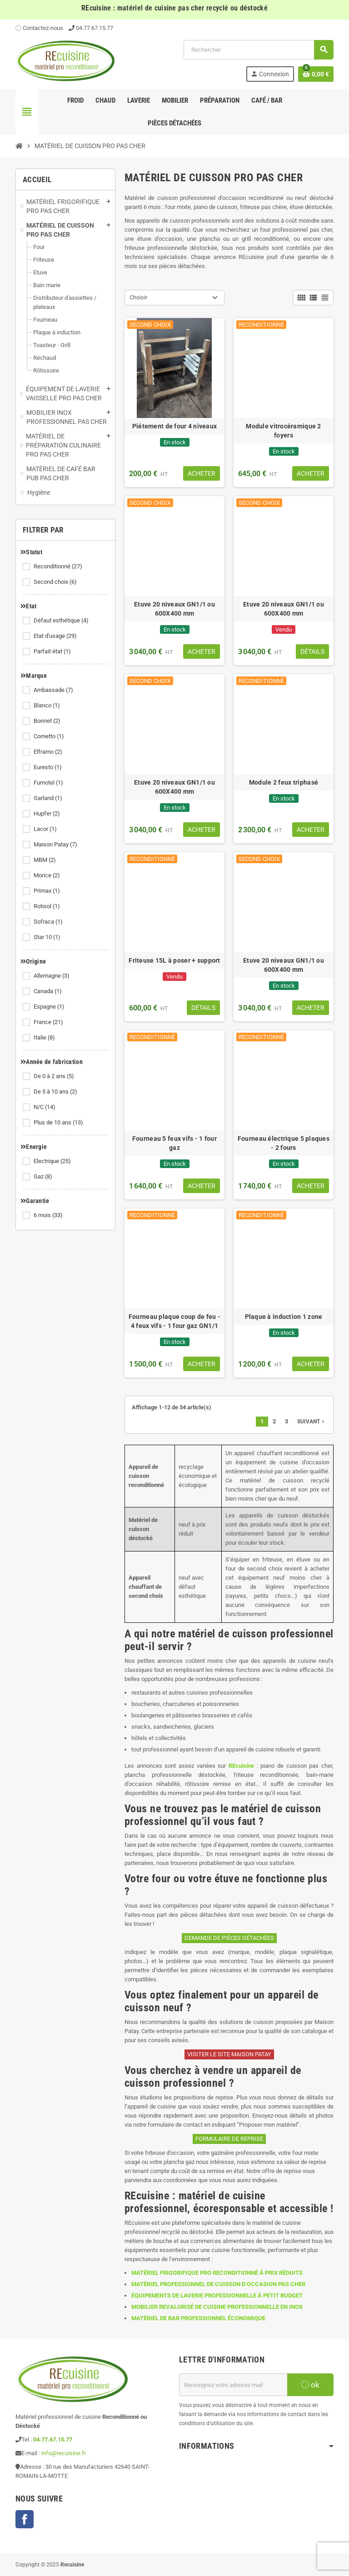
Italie (45, 1037)
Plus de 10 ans (59, 1122)
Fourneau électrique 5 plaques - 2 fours (283, 1143)
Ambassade (54, 690)
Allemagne (52, 975)
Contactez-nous (39, 28)
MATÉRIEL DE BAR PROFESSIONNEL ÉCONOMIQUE (198, 2318)
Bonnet (48, 721)
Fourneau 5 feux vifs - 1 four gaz (174, 1143)
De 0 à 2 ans (54, 1076)
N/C (45, 1107)
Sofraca (49, 921)
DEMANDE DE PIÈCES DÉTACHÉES (229, 1937)
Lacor (46, 829)
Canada (48, 991)
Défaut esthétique (62, 620)
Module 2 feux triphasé (283, 782)
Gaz (44, 1176)
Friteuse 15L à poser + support (174, 960)
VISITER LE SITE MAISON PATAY (229, 2054)
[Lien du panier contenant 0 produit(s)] (316, 74)
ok (310, 2384)
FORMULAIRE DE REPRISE (229, 2138)
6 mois (49, 1215)
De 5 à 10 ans (56, 1091)
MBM (45, 860)
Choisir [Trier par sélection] (138, 297)
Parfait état (53, 651)
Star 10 (48, 937)
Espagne (50, 1006)
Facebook (24, 2519)
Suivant (311, 1421)
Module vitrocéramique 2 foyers (283, 431)
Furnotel (49, 782)
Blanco (47, 705)
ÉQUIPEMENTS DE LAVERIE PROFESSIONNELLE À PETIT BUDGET (217, 2295)
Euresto (48, 767)
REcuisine (241, 1765)
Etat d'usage (56, 636)
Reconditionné (59, 566)
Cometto (49, 736)
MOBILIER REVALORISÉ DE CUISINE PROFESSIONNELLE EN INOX (217, 2306)
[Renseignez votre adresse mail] (233, 2384)
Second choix (56, 582)
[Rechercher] (258, 50)
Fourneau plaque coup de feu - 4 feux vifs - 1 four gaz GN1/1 (174, 1321)
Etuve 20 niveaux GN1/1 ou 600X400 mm (174, 609)
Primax (47, 890)
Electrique (53, 1161)
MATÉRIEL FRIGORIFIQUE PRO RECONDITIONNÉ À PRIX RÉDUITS (217, 2272)
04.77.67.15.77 (94, 28)
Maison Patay (56, 844)
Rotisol (47, 906)
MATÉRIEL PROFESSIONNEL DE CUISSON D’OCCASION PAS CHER (218, 2284)
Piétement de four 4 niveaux (174, 426)
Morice (47, 875)
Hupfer (47, 813)
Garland (49, 798)
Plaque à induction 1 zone (284, 1316)
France (49, 1022)
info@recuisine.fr (63, 2453)
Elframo (49, 751)
